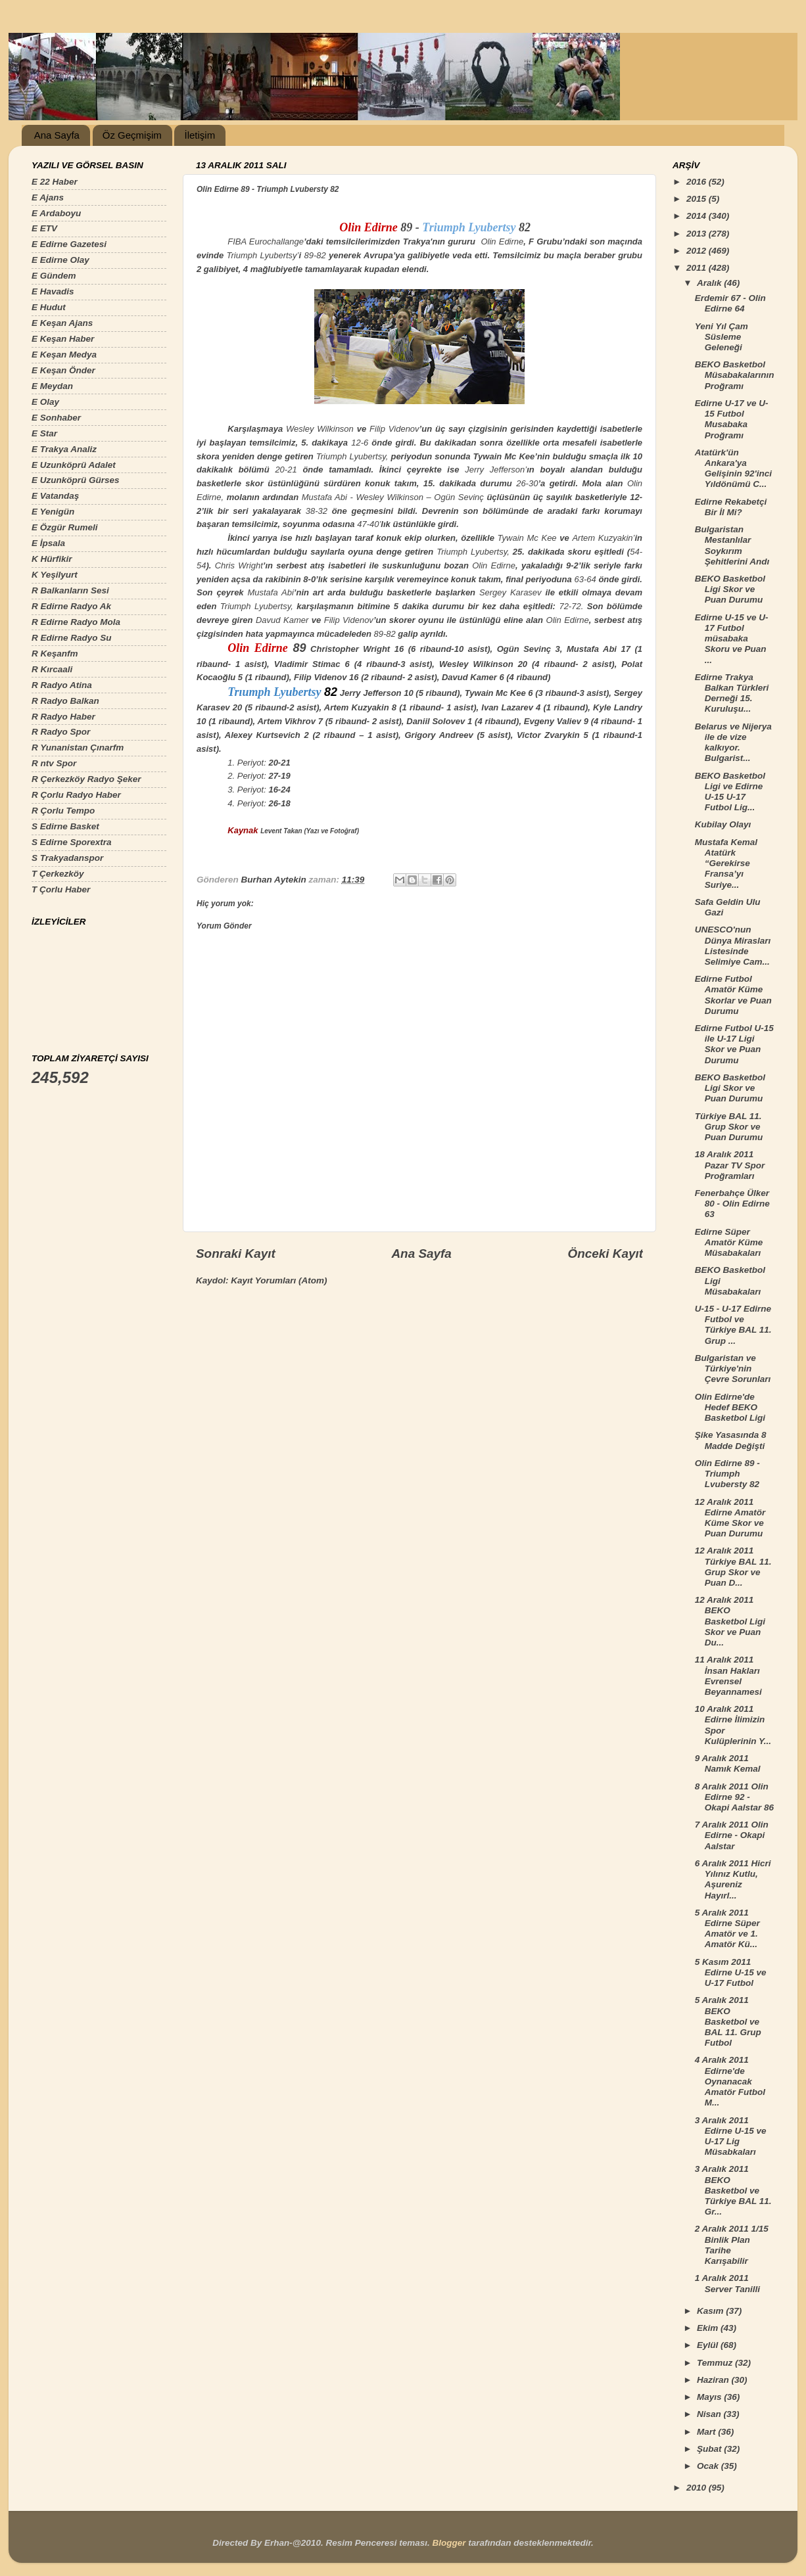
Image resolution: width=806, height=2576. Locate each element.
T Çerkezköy (58, 874)
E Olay (45, 402)
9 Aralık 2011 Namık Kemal (728, 1763)
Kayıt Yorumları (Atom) (279, 1280)
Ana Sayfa (57, 135)
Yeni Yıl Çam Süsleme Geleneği (721, 336)
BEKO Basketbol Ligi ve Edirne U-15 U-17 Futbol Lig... (730, 792)
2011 (697, 268)
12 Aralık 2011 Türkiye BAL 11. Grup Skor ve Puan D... (733, 1567)
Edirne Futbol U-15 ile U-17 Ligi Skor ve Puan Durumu (734, 1044)
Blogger (448, 2543)
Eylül (709, 2345)
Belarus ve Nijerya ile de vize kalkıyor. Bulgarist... (733, 743)
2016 (697, 182)
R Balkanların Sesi (70, 590)
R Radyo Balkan (65, 701)
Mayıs (710, 2397)
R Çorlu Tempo (63, 811)
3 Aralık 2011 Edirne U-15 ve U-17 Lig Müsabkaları (731, 2136)
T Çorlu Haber (61, 889)
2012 (697, 251)
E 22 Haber (55, 182)
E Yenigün (53, 512)
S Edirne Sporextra (72, 842)
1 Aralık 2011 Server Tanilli (727, 2283)
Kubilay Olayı (723, 824)
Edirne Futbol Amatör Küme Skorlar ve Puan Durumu (733, 995)
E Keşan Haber (63, 339)
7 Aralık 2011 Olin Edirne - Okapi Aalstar (732, 1835)
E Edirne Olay (60, 260)
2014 (697, 216)
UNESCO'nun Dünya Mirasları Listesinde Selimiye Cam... (733, 946)
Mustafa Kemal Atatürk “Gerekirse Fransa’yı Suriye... (726, 863)
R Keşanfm (55, 653)
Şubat (710, 2449)
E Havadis (53, 291)
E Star (44, 433)
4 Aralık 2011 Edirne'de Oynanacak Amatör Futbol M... (730, 2081)
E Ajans (48, 197)
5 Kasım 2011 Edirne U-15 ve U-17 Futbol (731, 1972)
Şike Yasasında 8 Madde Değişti (731, 1440)
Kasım (711, 2311)
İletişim (199, 135)
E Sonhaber (56, 418)
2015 (697, 199)
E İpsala (48, 543)
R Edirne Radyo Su (72, 638)
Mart (707, 2432)
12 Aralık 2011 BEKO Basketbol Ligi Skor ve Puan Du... (730, 1621)
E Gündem (54, 276)
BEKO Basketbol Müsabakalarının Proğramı (734, 374)
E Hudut (49, 307)
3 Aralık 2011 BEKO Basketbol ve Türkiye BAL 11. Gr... (733, 2190)
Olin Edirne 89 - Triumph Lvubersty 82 (727, 1473)
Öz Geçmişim (132, 135)
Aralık (710, 283)
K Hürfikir (52, 559)
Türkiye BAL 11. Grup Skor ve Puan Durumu (729, 1126)
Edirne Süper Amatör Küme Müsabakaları (729, 1242)
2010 (697, 2488)
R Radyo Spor (61, 732)
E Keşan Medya (64, 354)
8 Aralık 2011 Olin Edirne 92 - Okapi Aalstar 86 (734, 1797)
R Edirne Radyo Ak (71, 606)
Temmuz (716, 2363)
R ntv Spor (54, 763)
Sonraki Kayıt (235, 1253)
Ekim (709, 2328)
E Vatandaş (55, 496)
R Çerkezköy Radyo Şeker (86, 779)
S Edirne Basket (65, 826)
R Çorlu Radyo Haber (76, 795)
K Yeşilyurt (55, 575)
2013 (697, 234)
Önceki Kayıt (605, 1253)
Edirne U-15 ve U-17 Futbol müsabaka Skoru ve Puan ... (732, 638)
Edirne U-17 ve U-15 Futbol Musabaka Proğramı (732, 419)
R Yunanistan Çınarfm (78, 747)
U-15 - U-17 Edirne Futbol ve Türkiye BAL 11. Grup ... (733, 1325)
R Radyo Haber (63, 717)
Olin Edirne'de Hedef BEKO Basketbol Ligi (730, 1407)
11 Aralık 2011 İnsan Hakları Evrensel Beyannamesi (728, 1676)
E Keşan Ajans (62, 323)
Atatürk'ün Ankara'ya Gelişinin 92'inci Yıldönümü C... (733, 469)
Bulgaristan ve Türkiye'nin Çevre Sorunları (733, 1368)
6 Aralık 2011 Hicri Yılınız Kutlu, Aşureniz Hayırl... (733, 1879)
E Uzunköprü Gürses (76, 480)
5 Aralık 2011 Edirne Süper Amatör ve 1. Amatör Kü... (727, 1929)
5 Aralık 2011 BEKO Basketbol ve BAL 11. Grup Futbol (728, 2021)
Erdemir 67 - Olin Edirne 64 (730, 303)
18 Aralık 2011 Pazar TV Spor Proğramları (730, 1164)
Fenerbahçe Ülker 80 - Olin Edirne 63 (732, 1203)
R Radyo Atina (62, 685)
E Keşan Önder (63, 370)
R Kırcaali (52, 669)
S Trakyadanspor (67, 858)
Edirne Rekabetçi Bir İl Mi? (731, 507)
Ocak (709, 2466)
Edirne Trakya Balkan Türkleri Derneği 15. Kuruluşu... (732, 693)
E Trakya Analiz (64, 449)
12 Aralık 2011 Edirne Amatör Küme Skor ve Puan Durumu (730, 1518)
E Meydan (52, 386)
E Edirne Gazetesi (69, 244)
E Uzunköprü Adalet (74, 465)
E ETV (44, 228)
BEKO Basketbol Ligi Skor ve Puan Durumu (730, 589)
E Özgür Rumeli (65, 527)
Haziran (714, 2380)
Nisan (710, 2414)
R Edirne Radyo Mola (76, 622)
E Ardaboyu (56, 213)
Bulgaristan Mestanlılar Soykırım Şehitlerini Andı (732, 545)
